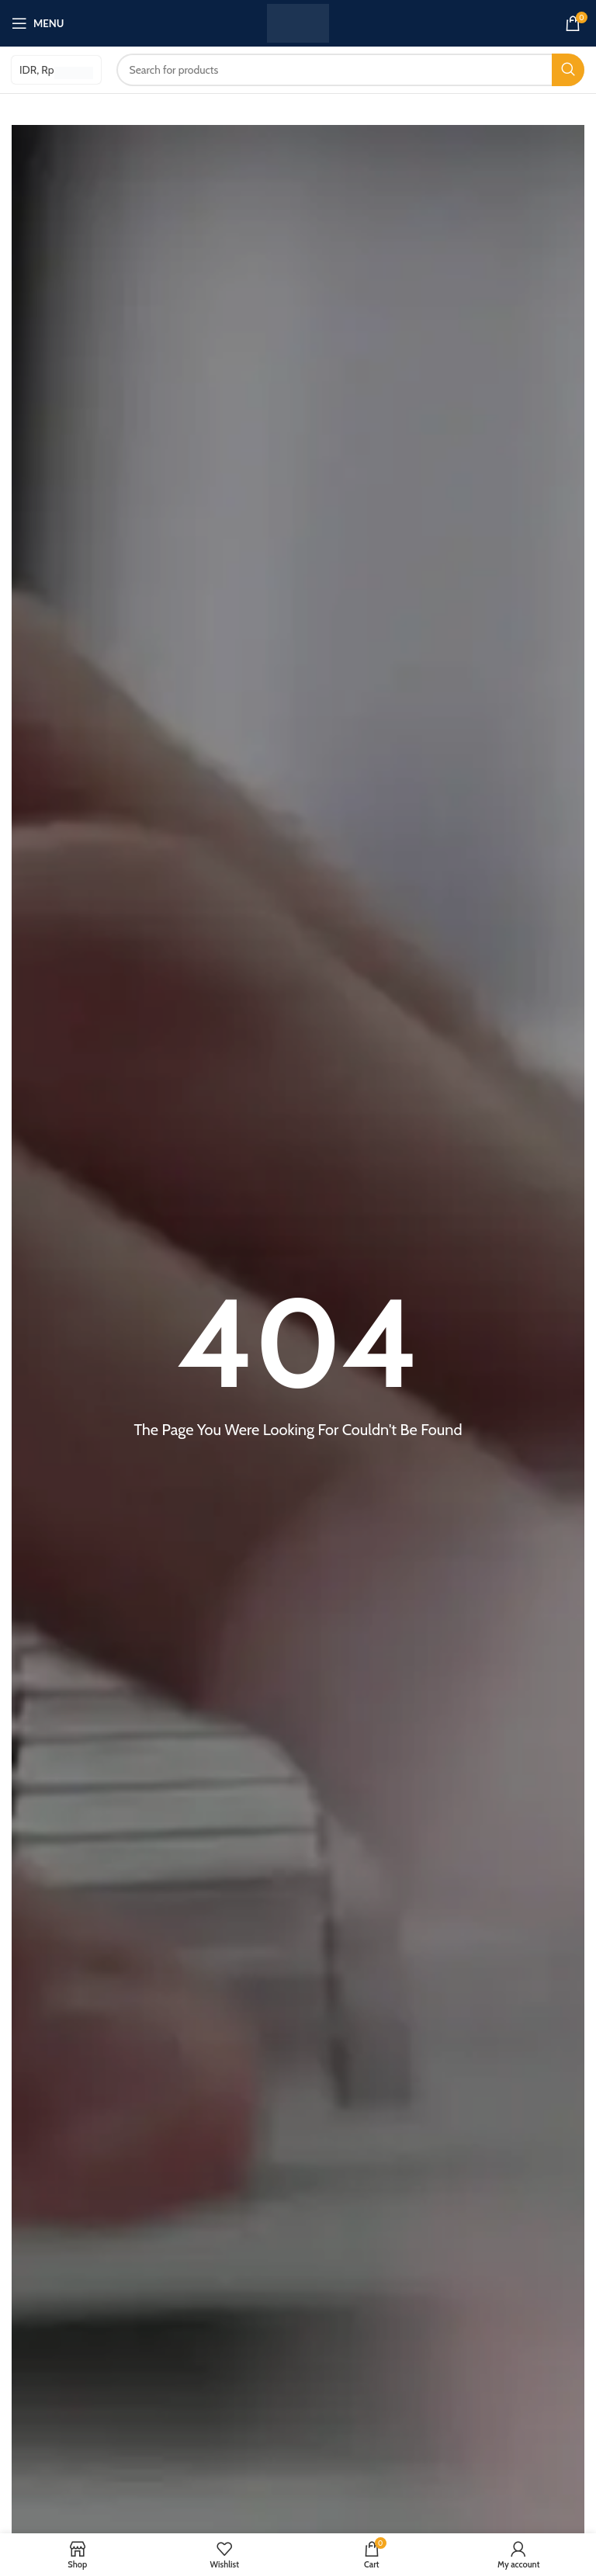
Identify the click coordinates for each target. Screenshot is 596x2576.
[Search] (350, 70)
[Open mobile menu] (37, 23)
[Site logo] (298, 22)
